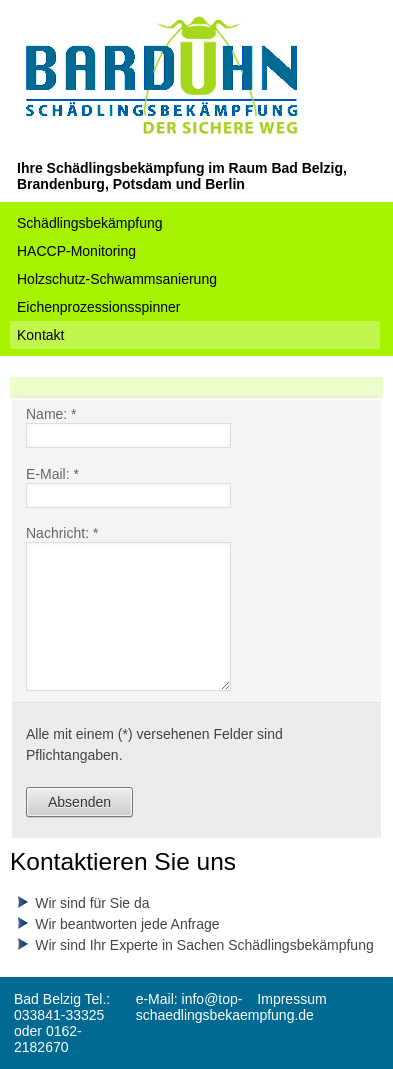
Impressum (291, 999)
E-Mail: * (52, 474)
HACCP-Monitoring (76, 251)
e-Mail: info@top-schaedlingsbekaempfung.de (225, 1007)
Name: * (51, 414)
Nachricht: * (62, 533)
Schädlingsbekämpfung (90, 223)
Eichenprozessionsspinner (98, 307)
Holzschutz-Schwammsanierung (117, 279)
